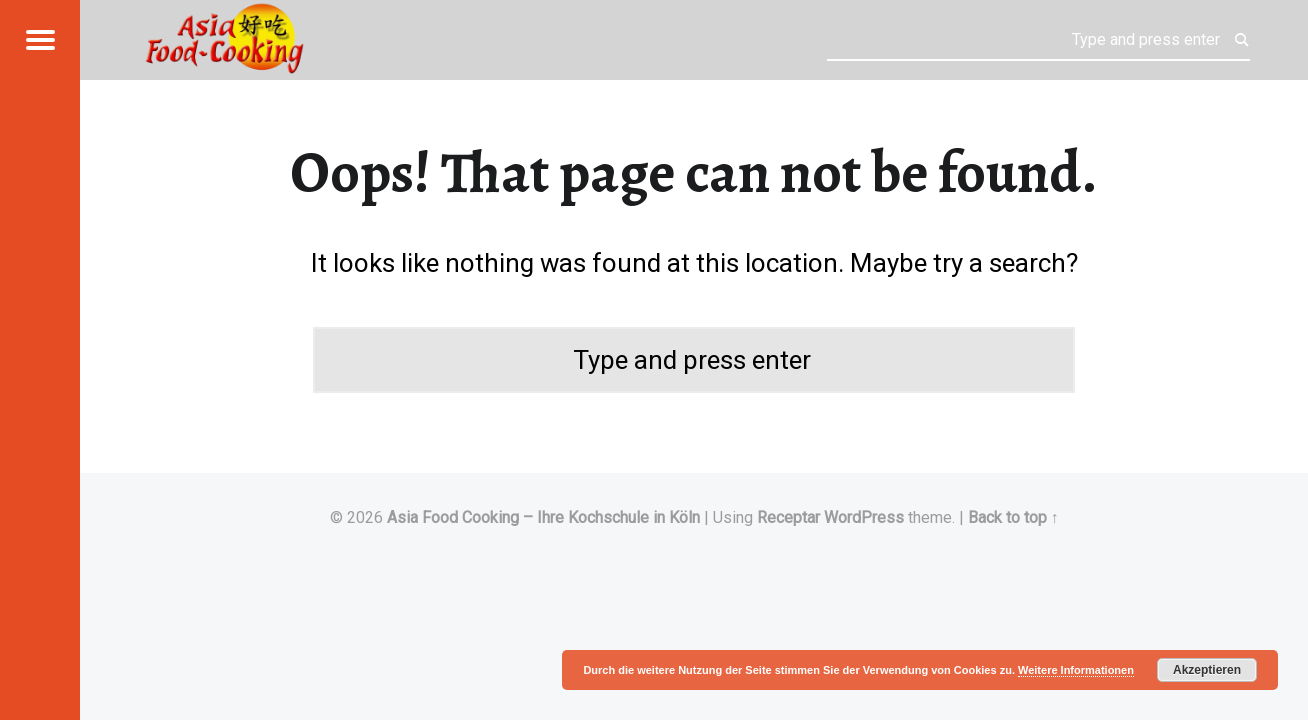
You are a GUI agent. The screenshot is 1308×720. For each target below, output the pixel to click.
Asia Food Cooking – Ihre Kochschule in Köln (543, 517)
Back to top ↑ (1013, 517)
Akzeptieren (1207, 670)
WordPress (864, 517)
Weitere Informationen (1076, 670)
